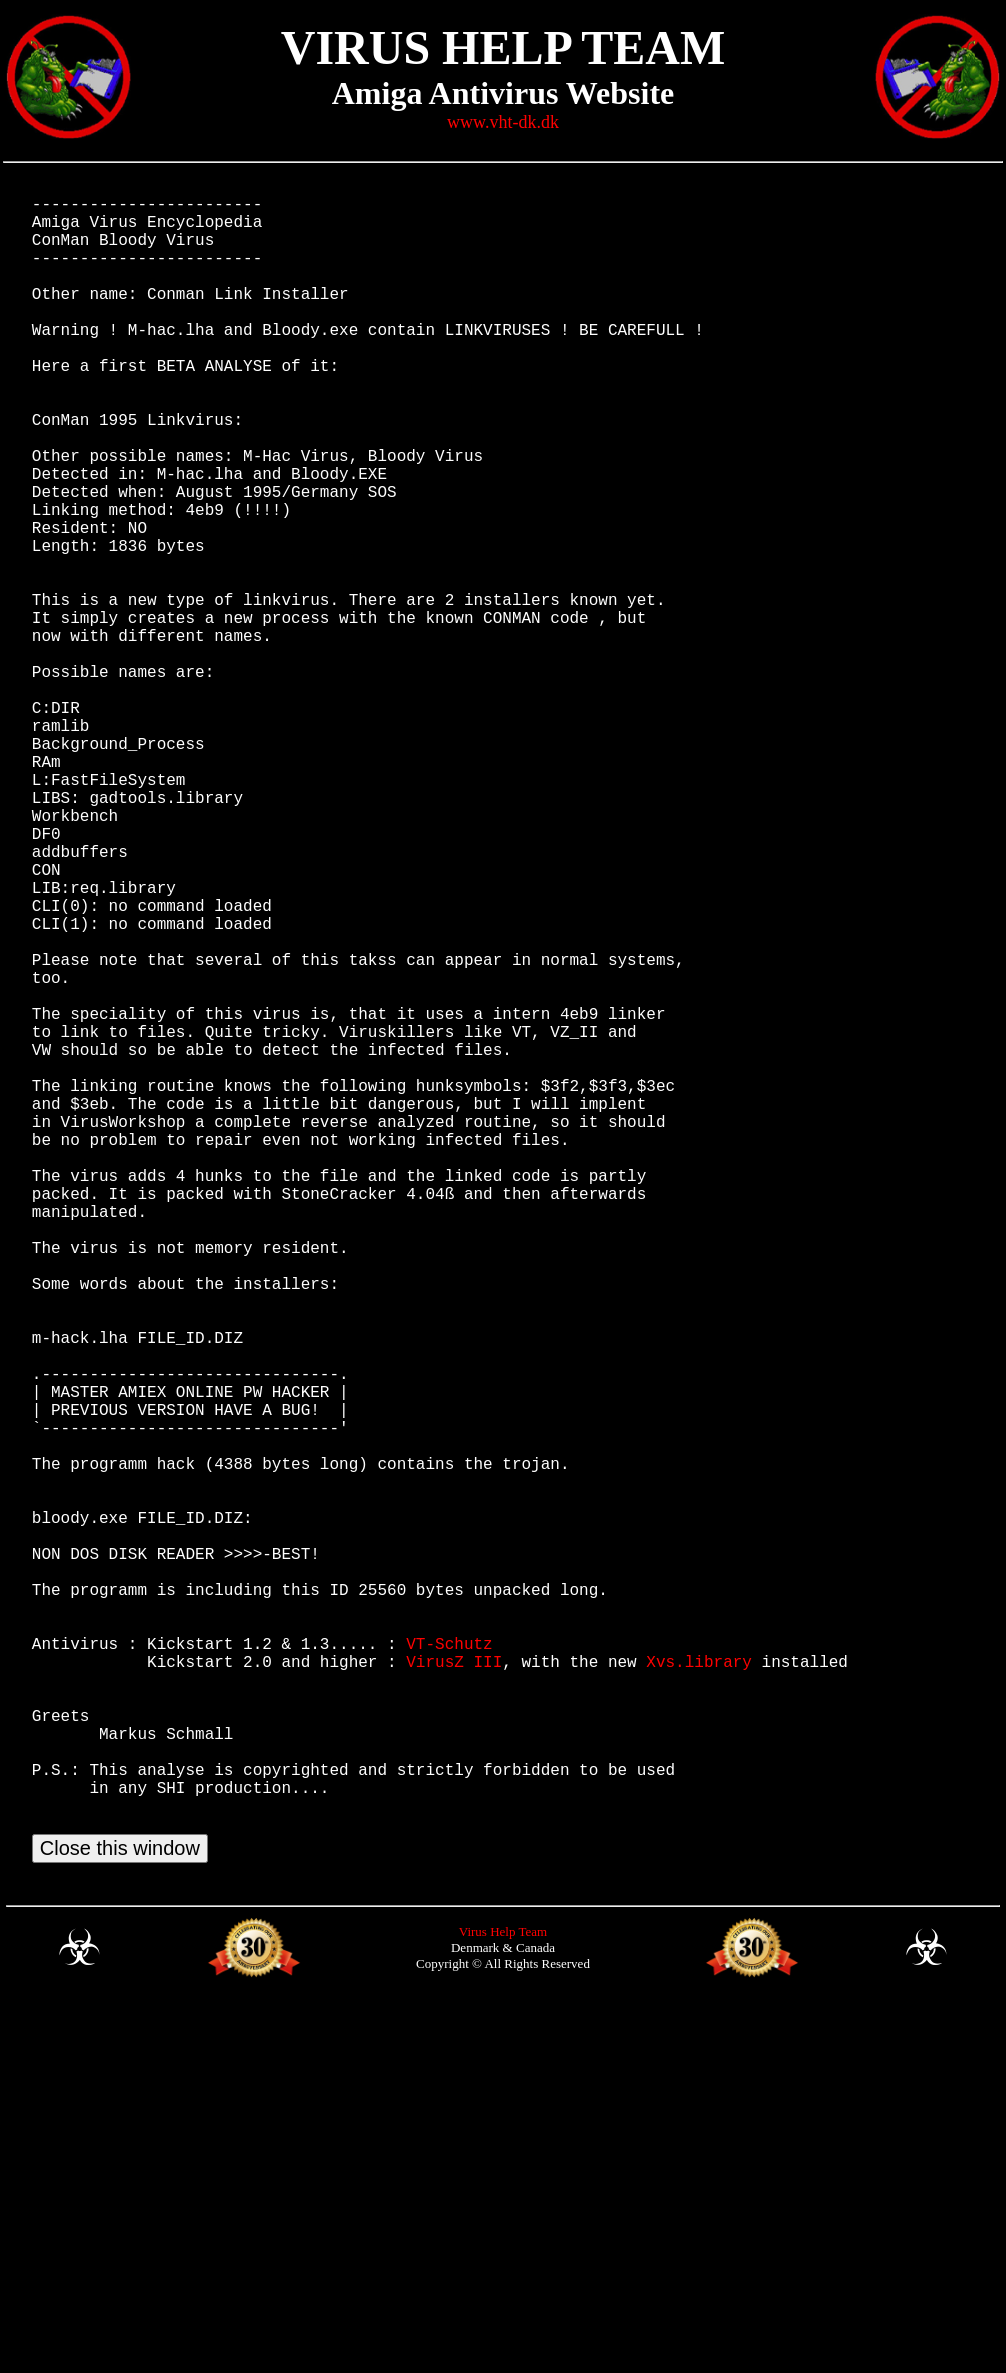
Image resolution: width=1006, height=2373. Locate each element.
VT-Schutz (449, 1967)
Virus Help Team (503, 2299)
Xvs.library (699, 1989)
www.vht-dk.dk (503, 122)
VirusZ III (454, 1989)
